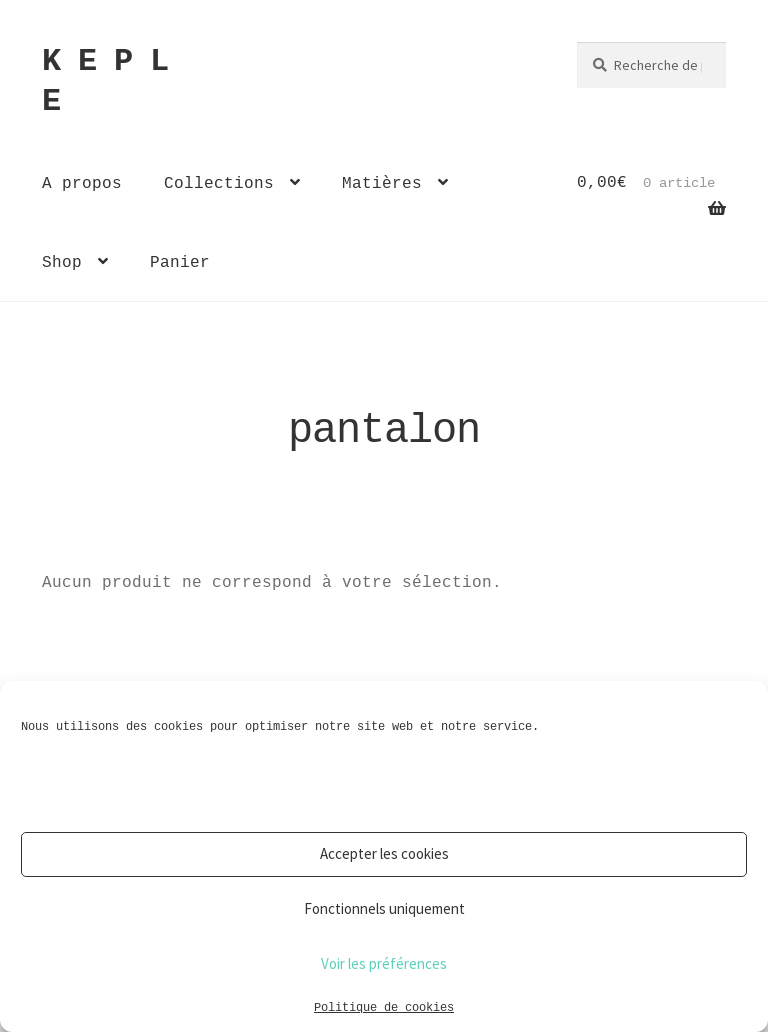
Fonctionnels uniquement (384, 908)
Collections (219, 183)
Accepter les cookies (384, 853)
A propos (82, 183)
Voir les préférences (384, 963)
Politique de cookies (384, 1006)
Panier (180, 262)
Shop (62, 262)
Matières (382, 183)
